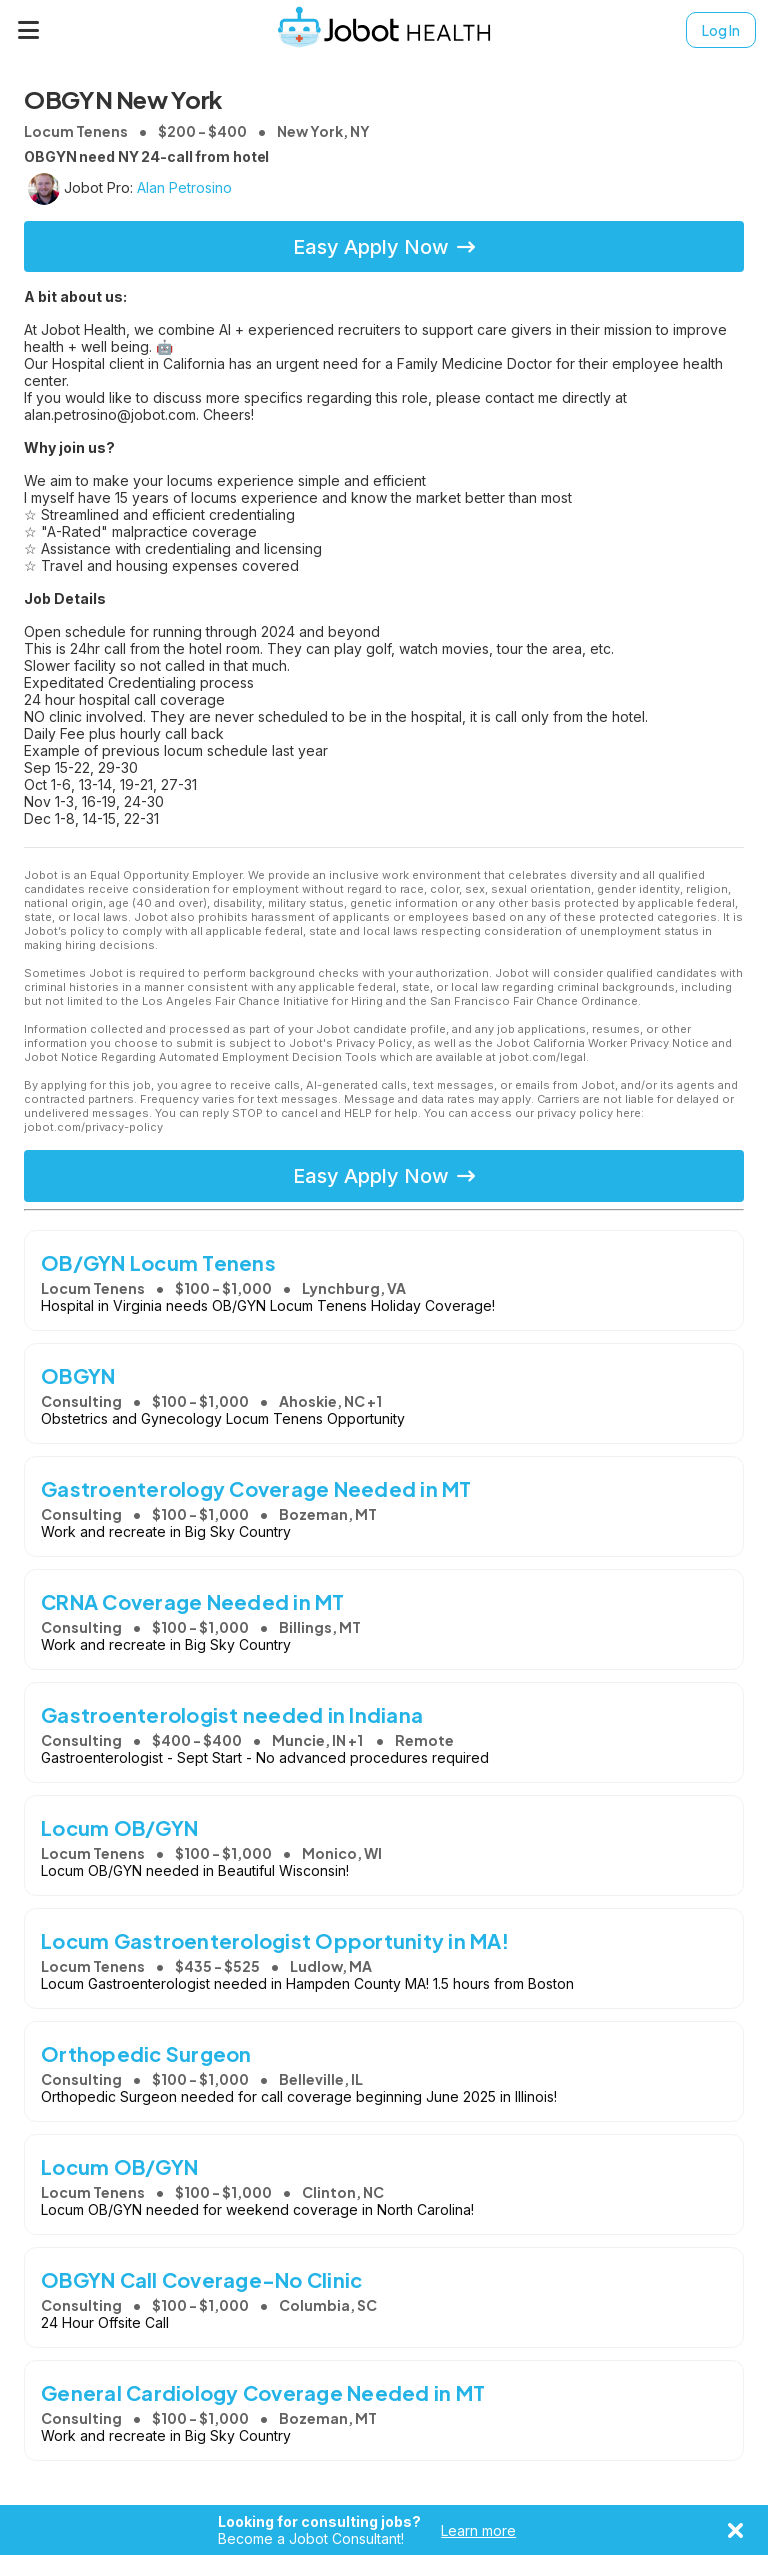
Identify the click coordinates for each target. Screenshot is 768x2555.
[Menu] (29, 30)
